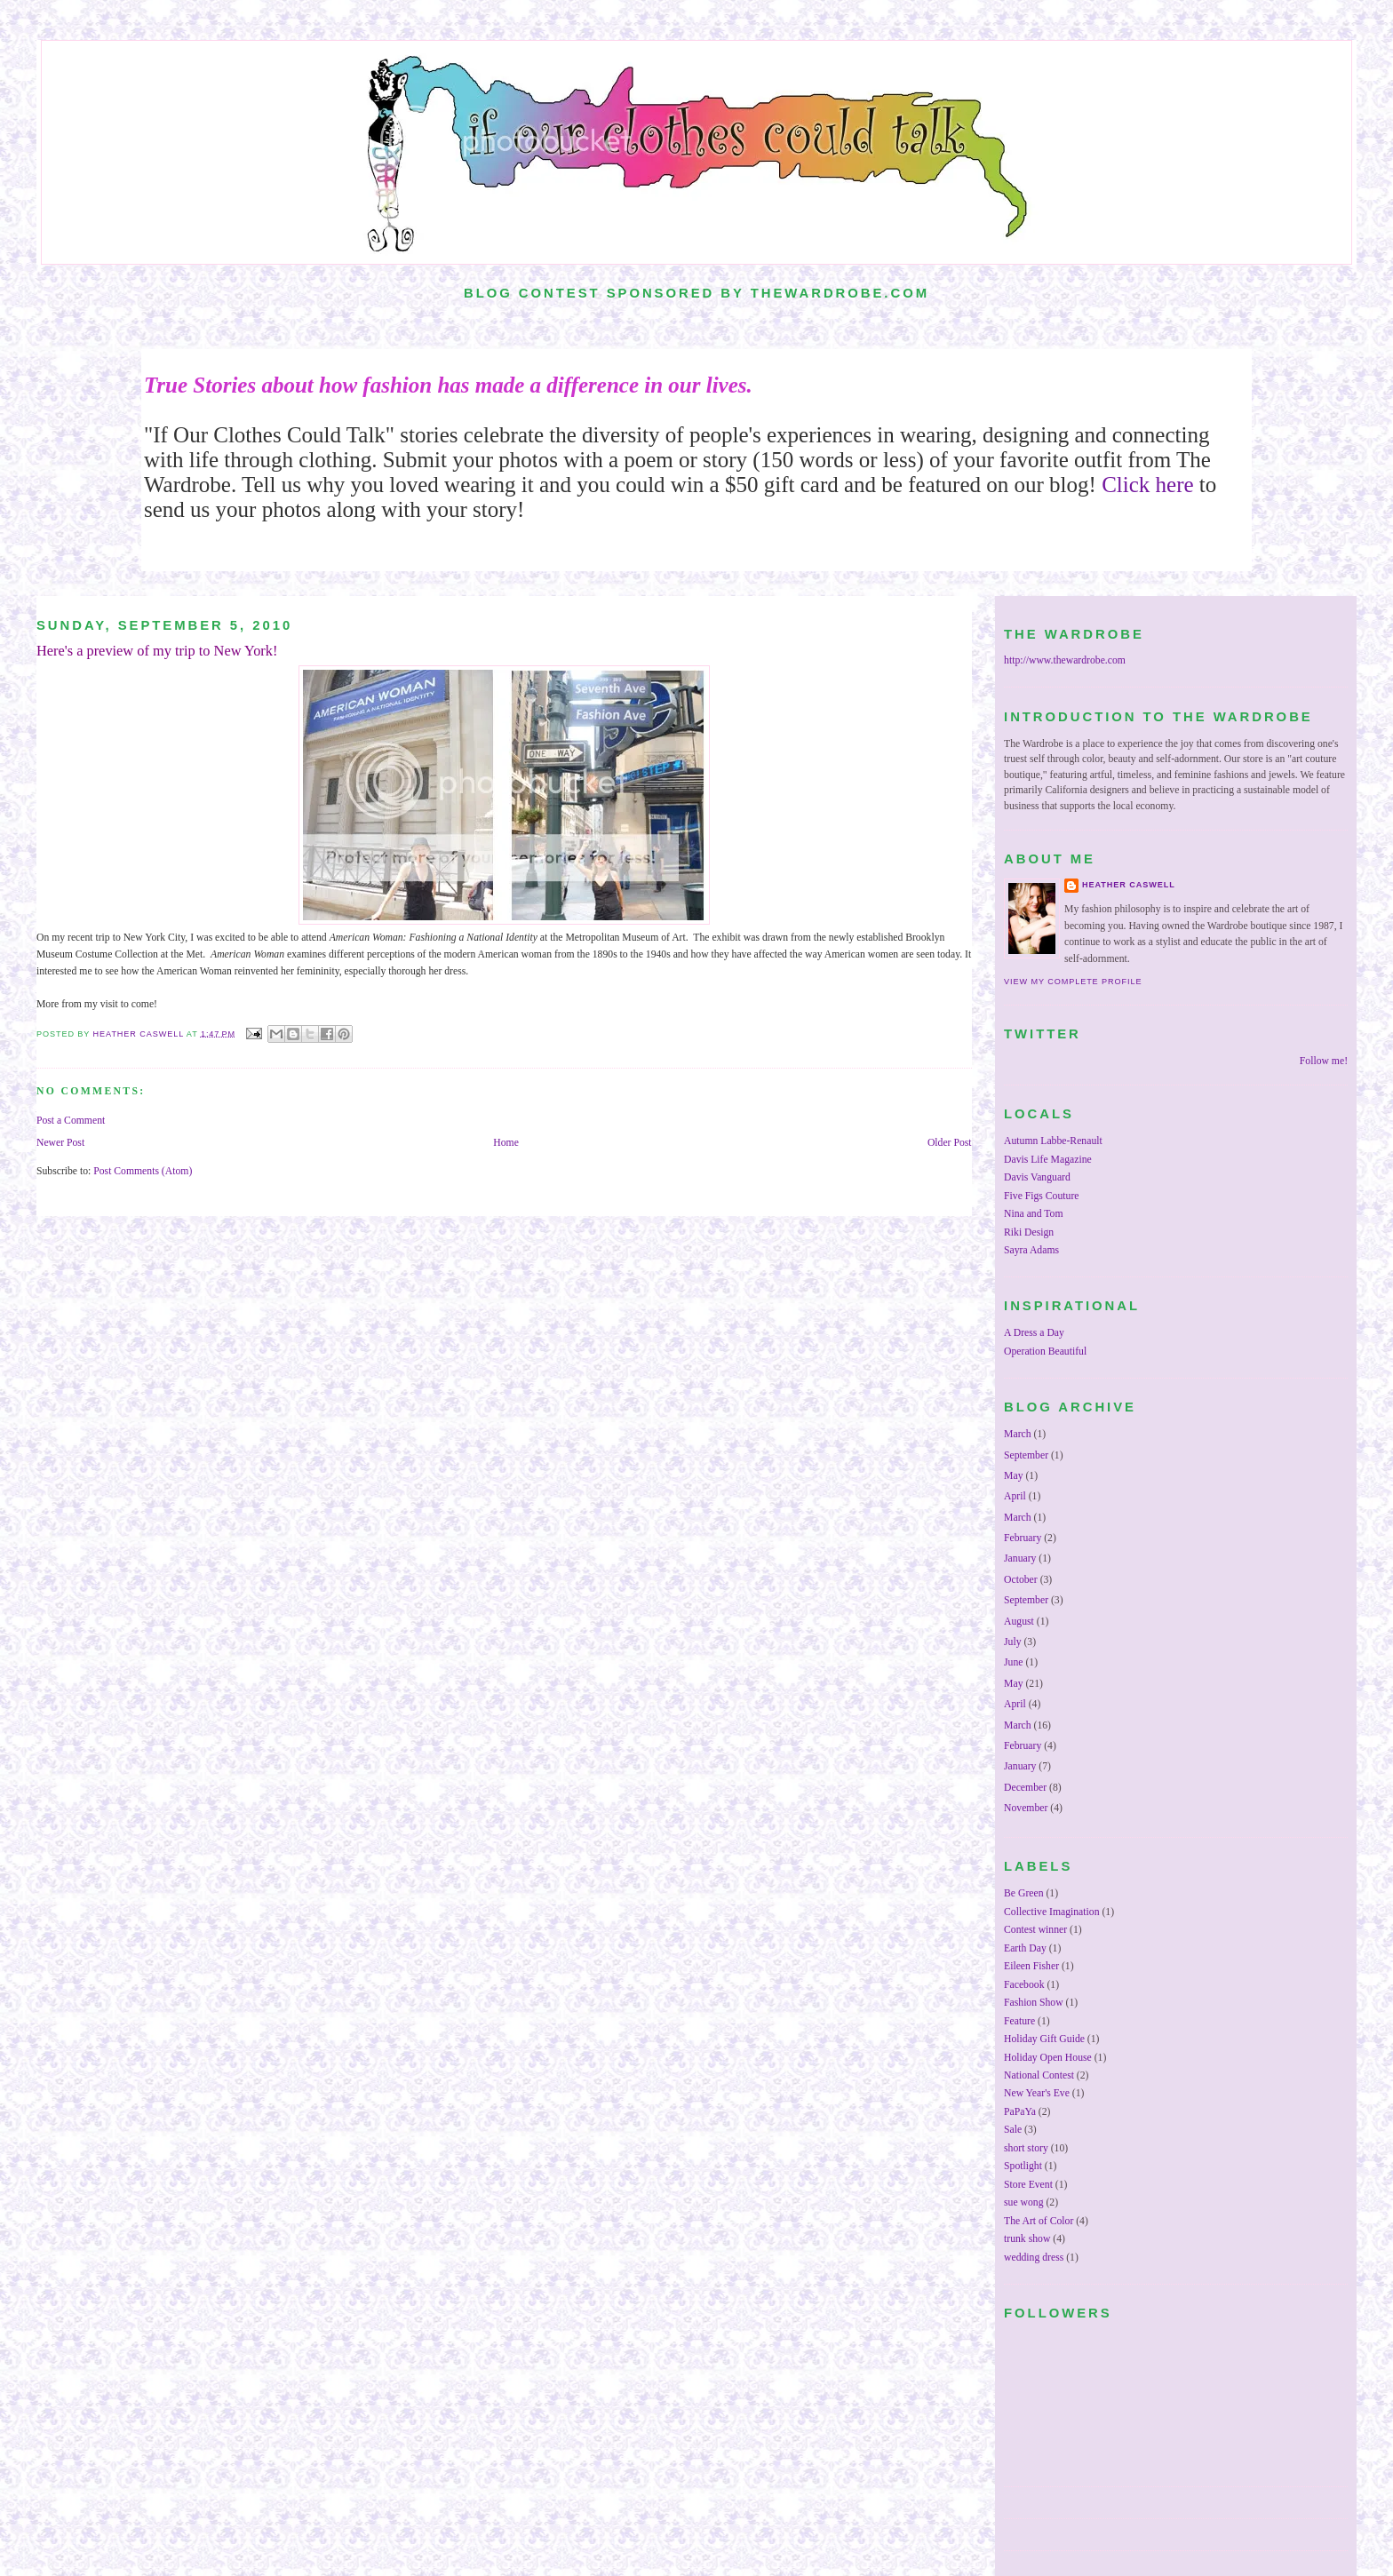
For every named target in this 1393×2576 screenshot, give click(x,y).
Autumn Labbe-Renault (1053, 1141)
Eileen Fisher (1031, 1966)
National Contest (1039, 2075)
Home (506, 1143)
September (1026, 1455)
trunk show (1027, 2239)
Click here (1147, 485)
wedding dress (1033, 2257)
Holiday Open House (1048, 2057)
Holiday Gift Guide (1044, 2039)
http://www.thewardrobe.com (1065, 660)
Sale (1013, 2129)
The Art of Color (1038, 2221)
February (1022, 1538)
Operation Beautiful (1045, 1351)
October (1021, 1580)
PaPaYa (1020, 2112)
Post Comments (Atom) (142, 1171)
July (1012, 1642)
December (1025, 1787)
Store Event (1028, 2184)
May (1013, 1476)
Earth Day (1025, 1948)
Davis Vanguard (1037, 1177)
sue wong (1023, 2202)
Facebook (1024, 1985)
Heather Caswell (1128, 884)
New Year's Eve (1037, 2093)
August (1019, 1621)
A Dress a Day (1034, 1333)
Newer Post (60, 1143)
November (1025, 1808)
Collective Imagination (1051, 1912)
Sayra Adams (1031, 1250)
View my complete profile (1073, 981)
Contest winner (1035, 1930)
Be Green (1023, 1893)
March (1017, 1434)
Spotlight (1023, 2166)
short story (1026, 2148)
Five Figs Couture (1041, 1196)
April (1015, 1496)
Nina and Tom (1033, 1214)
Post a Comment (70, 1120)
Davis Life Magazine (1048, 1159)
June (1013, 1662)
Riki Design (1029, 1232)
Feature (1019, 2021)
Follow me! (1324, 1061)
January (1020, 1558)
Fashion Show (1033, 2002)
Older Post (949, 1143)
